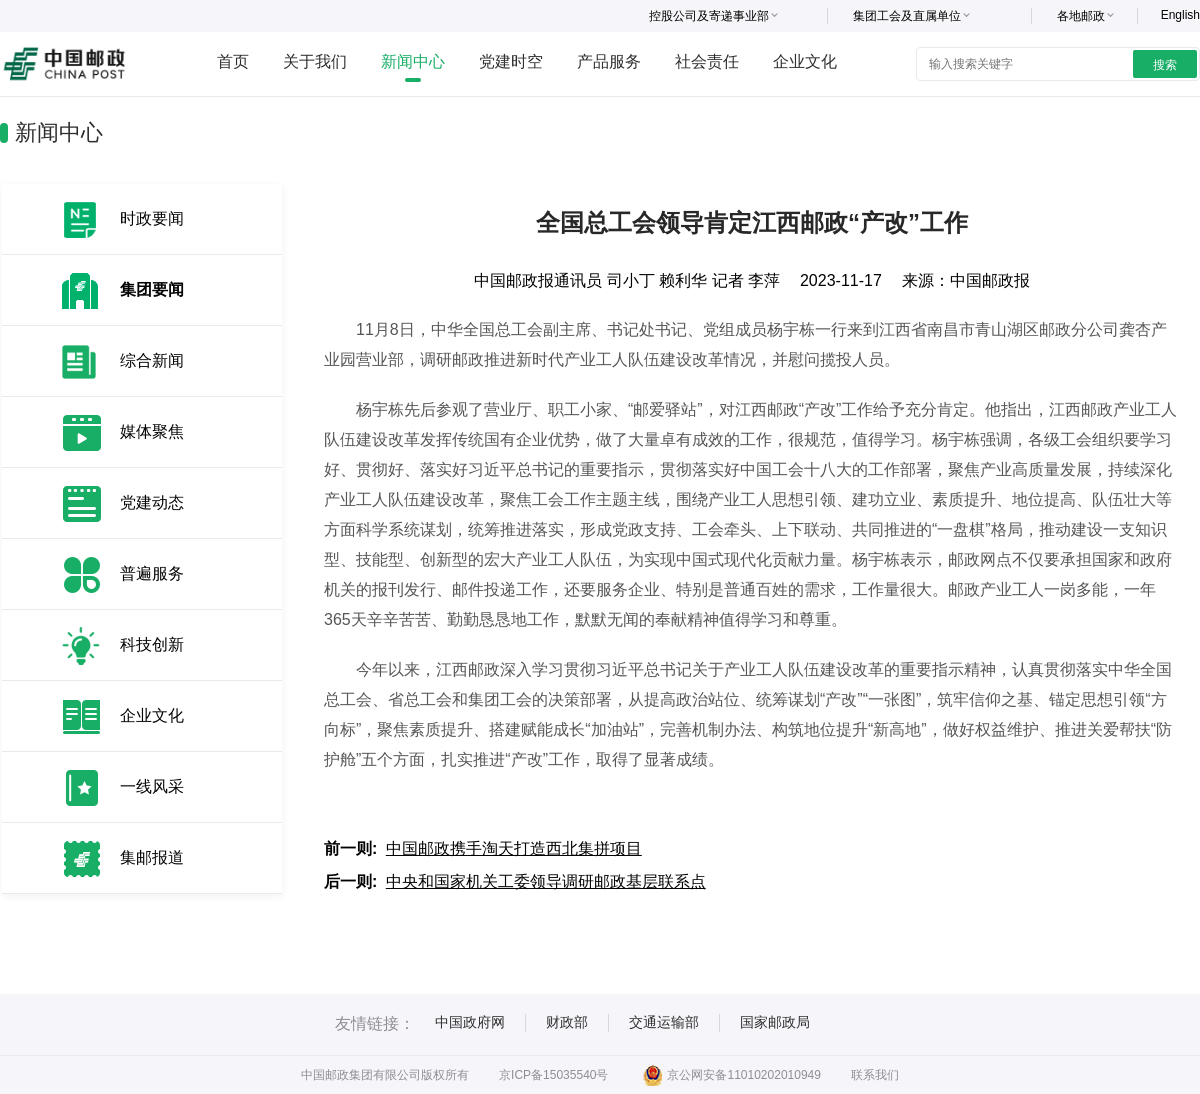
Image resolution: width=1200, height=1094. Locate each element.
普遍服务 (152, 573)
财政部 (567, 1022)
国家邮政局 (775, 1022)
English (1180, 15)
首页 (233, 61)
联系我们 (875, 1075)
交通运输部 (664, 1022)
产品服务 (609, 61)
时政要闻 (152, 218)
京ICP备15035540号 (553, 1075)
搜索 (1165, 65)
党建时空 (511, 61)
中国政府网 (470, 1022)
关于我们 (315, 61)
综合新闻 (152, 360)
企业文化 (805, 61)
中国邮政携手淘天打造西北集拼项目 (514, 848)
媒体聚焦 (152, 431)
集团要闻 (152, 289)
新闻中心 (413, 61)
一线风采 (152, 786)
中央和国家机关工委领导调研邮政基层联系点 (546, 881)
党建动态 (152, 502)
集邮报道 (152, 857)
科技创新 (152, 644)
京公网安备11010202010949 (731, 1075)
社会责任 (707, 61)
